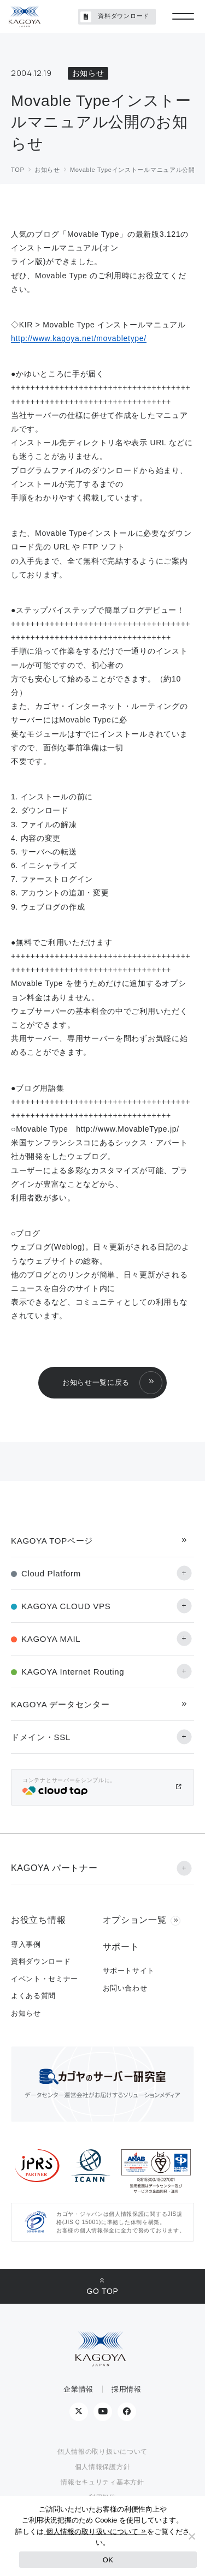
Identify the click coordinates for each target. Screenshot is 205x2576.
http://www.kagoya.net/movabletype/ (79, 338)
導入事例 (26, 1944)
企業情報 (78, 2389)
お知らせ (26, 2013)
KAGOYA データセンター (60, 1704)
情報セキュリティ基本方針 (102, 2482)
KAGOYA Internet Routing (72, 1671)
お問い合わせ (125, 1988)
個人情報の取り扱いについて (102, 2451)
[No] (191, 2536)
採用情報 (127, 2389)
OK (108, 2560)
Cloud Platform (51, 1573)
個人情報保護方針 (103, 2467)
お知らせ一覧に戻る (96, 1382)
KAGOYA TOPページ (52, 1540)
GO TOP (102, 2291)
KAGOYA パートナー (54, 1868)
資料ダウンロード (114, 16)
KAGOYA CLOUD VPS (65, 1606)
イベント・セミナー (44, 1979)
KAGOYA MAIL (50, 1638)
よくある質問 (33, 1996)
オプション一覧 (135, 1919)
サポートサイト (129, 1971)
